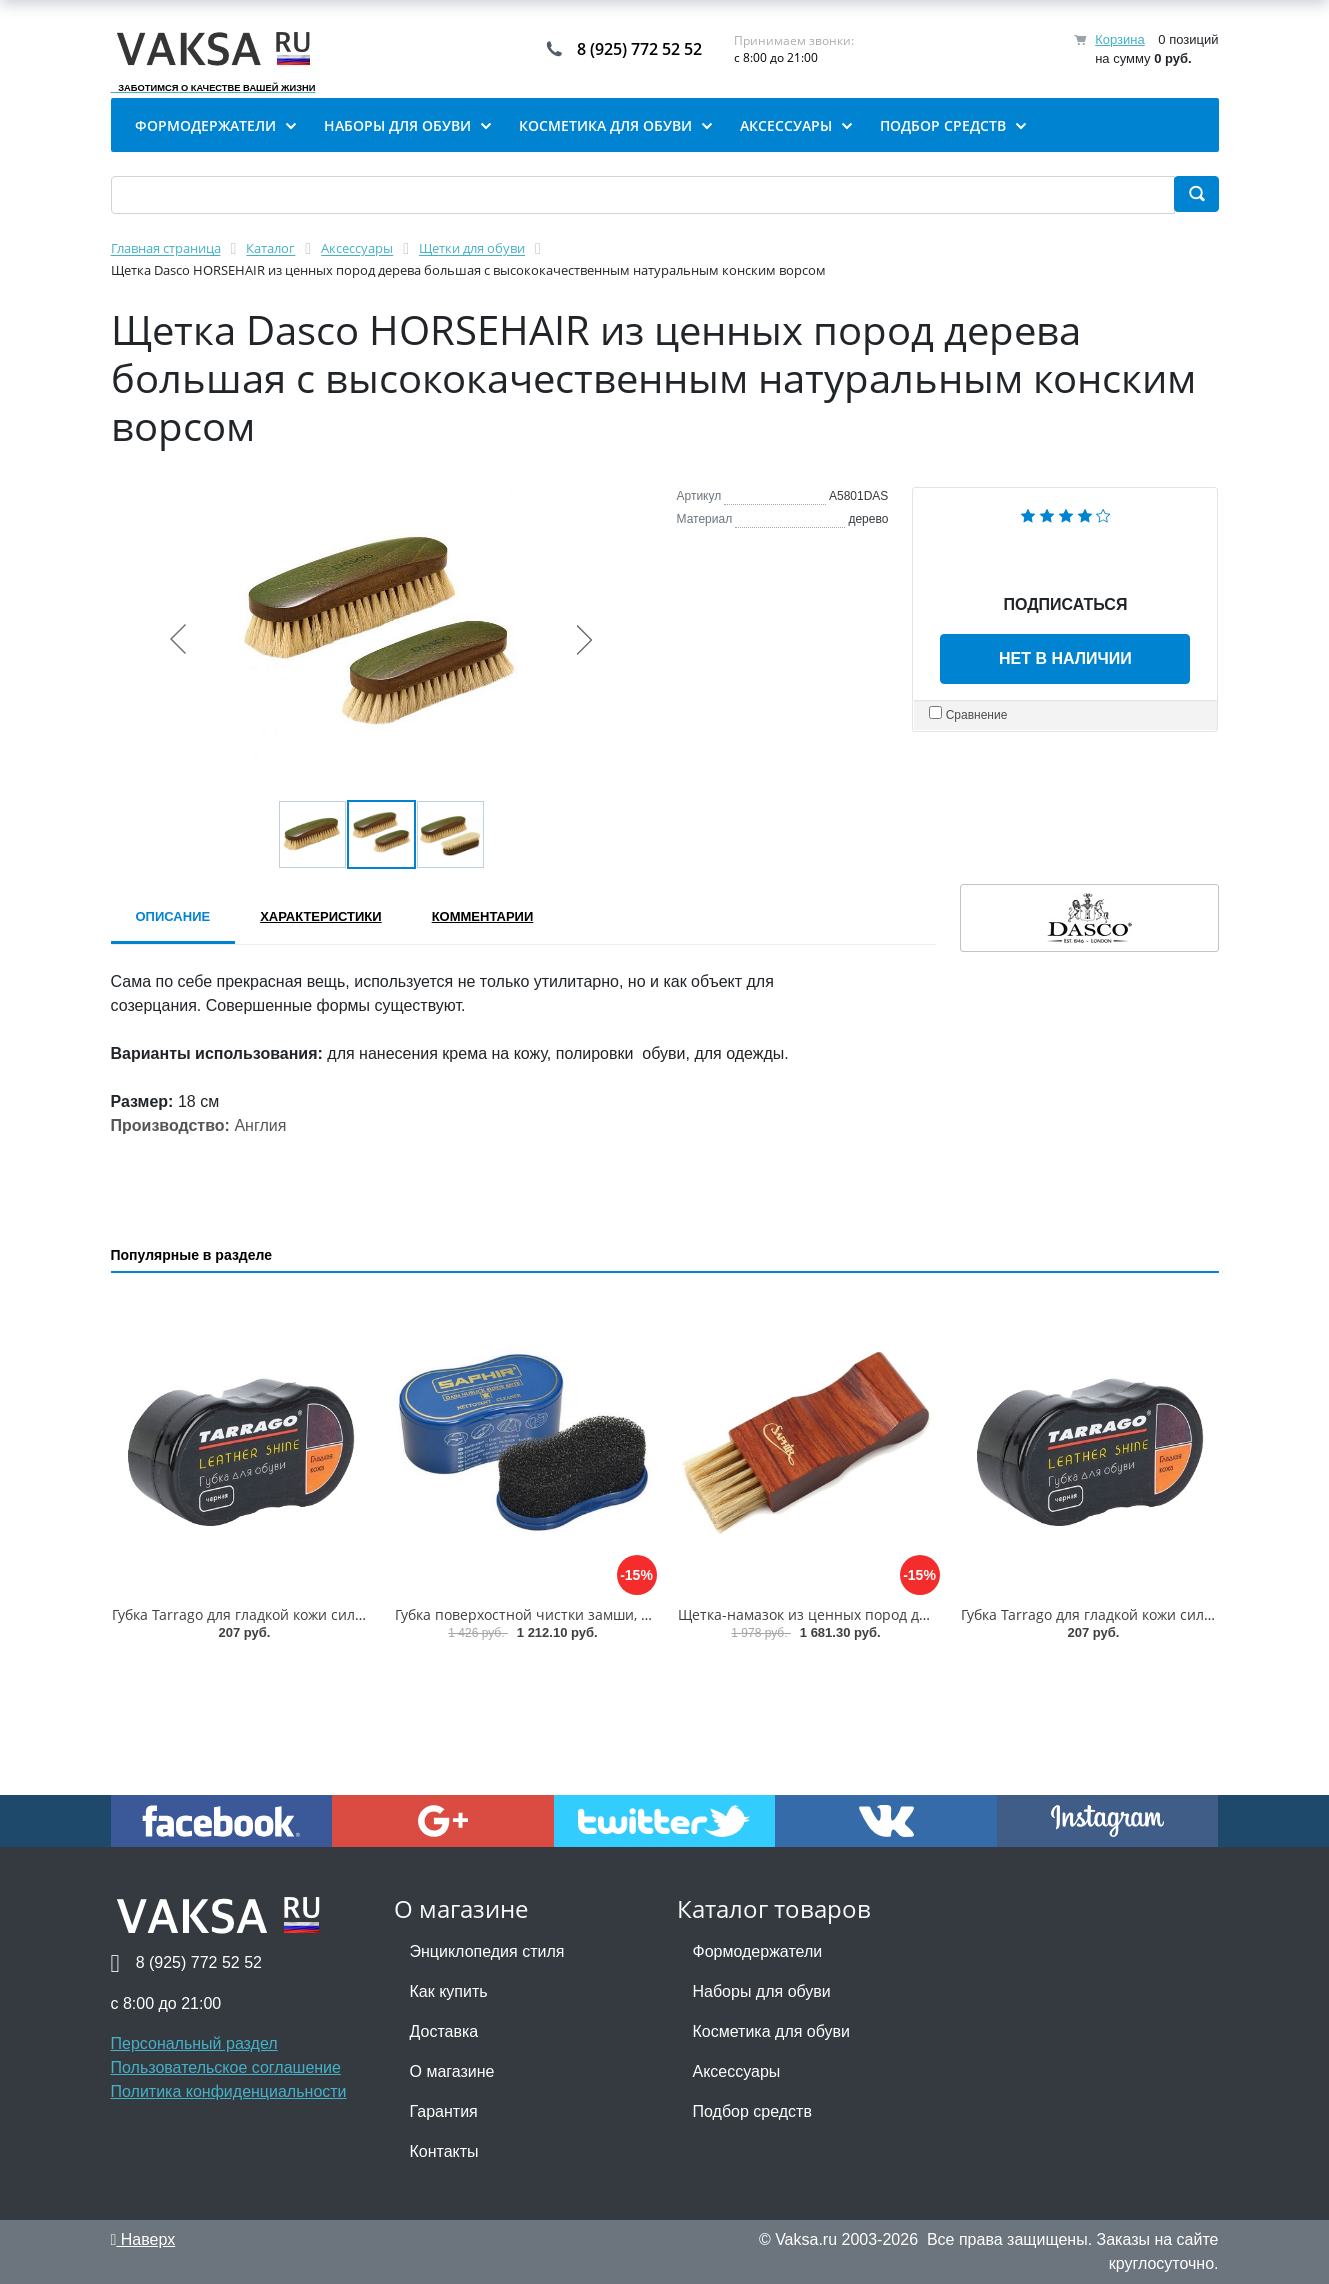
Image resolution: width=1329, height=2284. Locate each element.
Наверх (143, 2239)
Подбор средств (752, 2111)
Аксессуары (737, 2071)
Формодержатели (758, 1951)
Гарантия (444, 2111)
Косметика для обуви (771, 2031)
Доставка (444, 2031)
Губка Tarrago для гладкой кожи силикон (1099, 1614)
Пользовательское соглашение (226, 2067)
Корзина (1120, 39)
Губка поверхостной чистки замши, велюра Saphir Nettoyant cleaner (630, 1614)
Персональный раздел (194, 2043)
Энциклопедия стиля (487, 1951)
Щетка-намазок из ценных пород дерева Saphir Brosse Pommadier (908, 1614)
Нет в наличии (1065, 658)
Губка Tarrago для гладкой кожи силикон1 (254, 1614)
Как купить (449, 1991)
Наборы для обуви (762, 1991)
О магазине (452, 2071)
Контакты (444, 2151)
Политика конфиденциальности (229, 2091)
